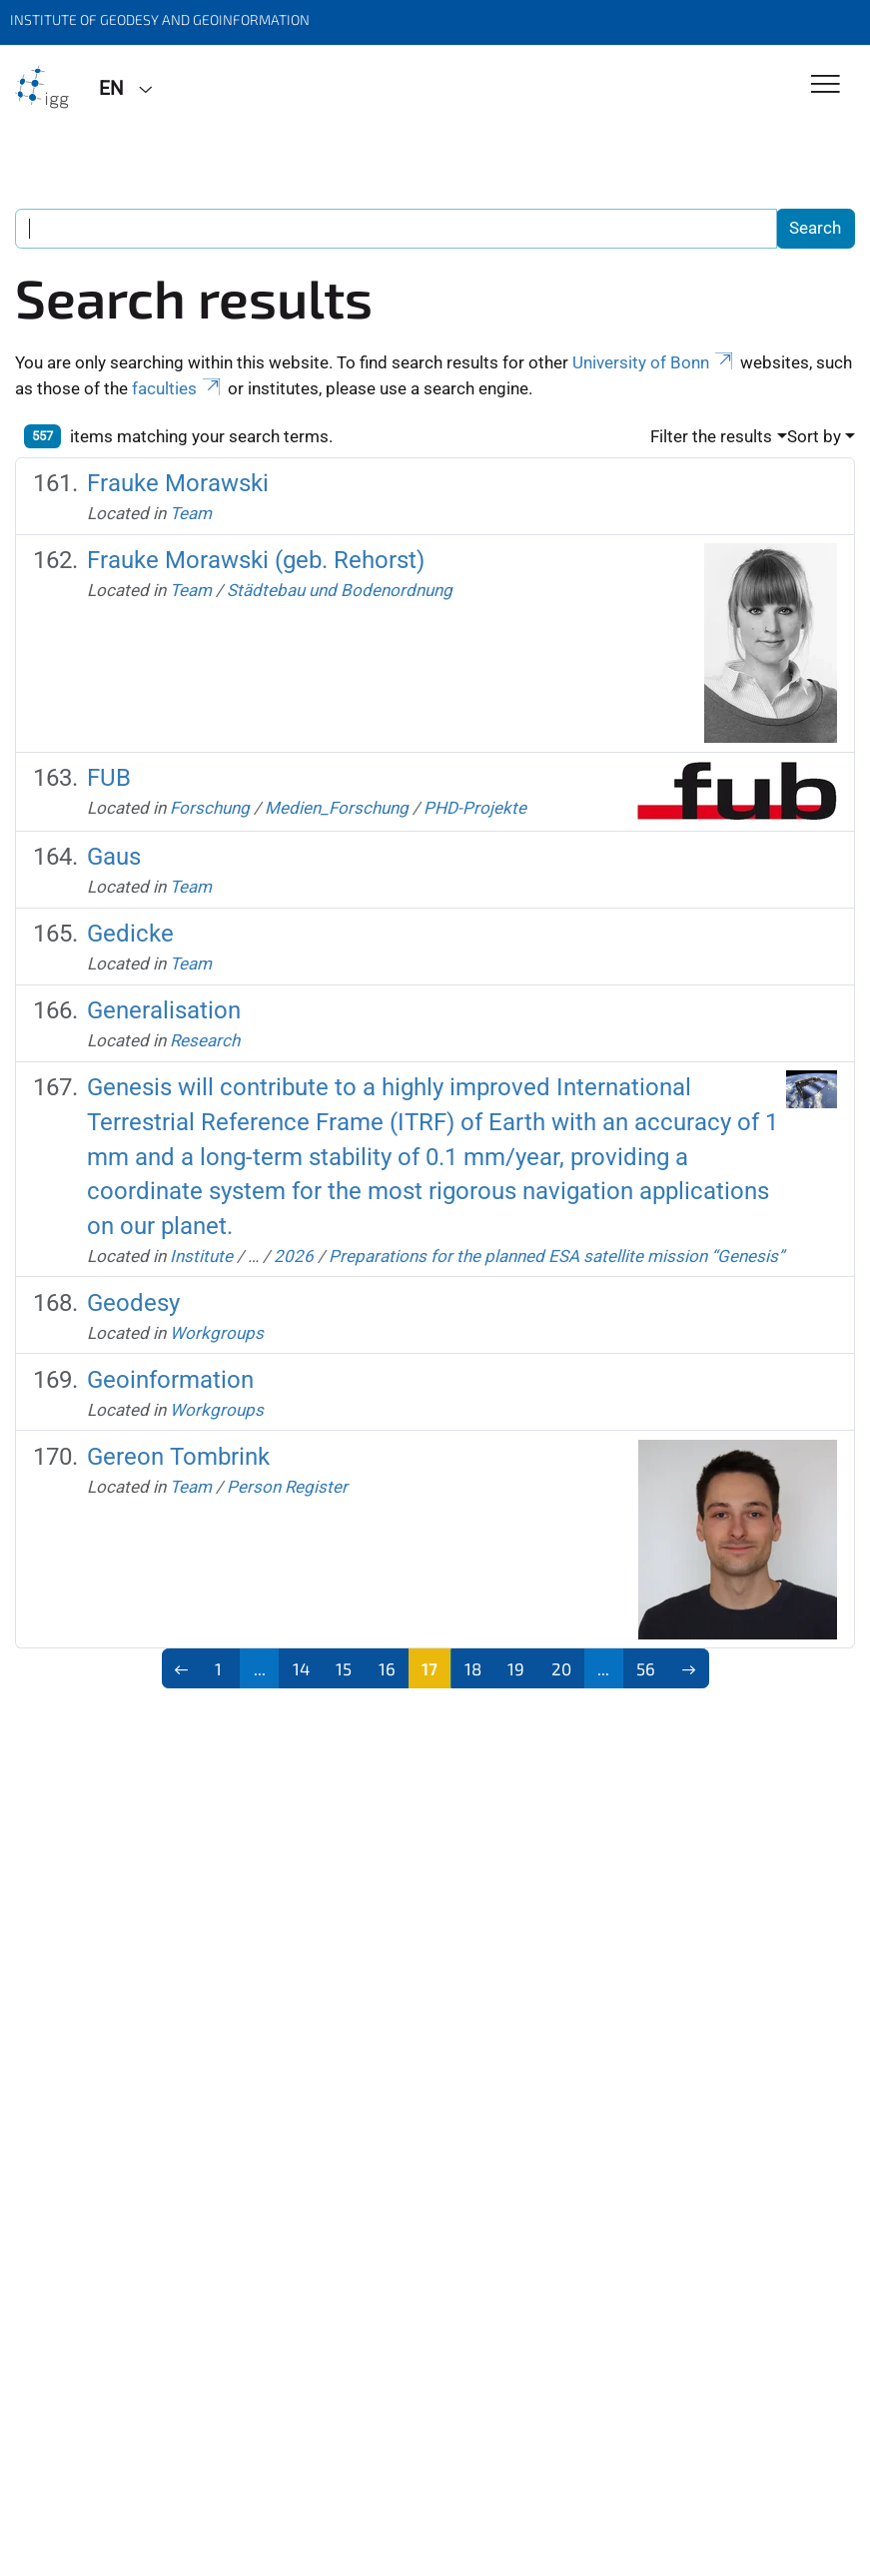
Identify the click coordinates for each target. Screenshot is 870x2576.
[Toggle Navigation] (825, 85)
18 (472, 1668)
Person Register (287, 1487)
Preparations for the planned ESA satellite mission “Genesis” (556, 1256)
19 (515, 1668)
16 (387, 1668)
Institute (201, 1256)
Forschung (210, 808)
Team (191, 513)
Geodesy (133, 1302)
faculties (178, 388)
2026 (294, 1256)
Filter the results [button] (711, 436)
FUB (109, 777)
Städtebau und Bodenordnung (339, 590)
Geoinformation (170, 1379)
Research (205, 1040)
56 (645, 1668)
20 (561, 1668)
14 (301, 1668)
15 (344, 1668)
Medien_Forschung (337, 808)
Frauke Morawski (178, 482)
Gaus (114, 856)
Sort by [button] (814, 436)
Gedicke (130, 933)
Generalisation (164, 1009)
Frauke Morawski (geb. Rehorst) (256, 559)
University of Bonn (654, 362)
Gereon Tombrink (178, 1456)
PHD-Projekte (475, 808)
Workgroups (217, 1333)
